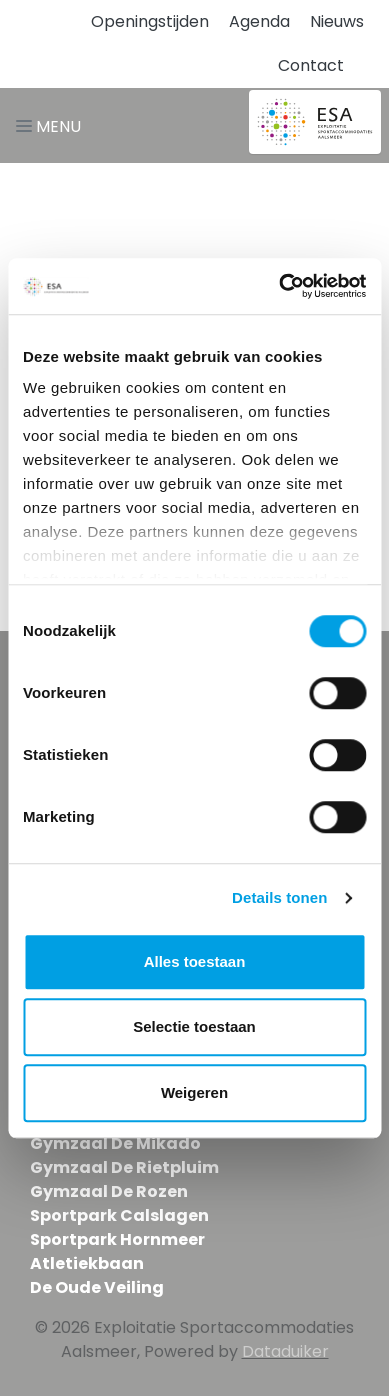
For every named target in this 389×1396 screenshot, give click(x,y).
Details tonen (279, 897)
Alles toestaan (195, 961)
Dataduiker (285, 1351)
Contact (311, 65)
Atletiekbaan (87, 1263)
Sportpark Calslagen (119, 1215)
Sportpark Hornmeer (117, 1239)
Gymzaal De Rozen (109, 1191)
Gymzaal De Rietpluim (124, 1167)
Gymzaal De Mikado (115, 1143)
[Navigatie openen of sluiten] (52, 125)
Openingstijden (150, 21)
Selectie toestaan (194, 1026)
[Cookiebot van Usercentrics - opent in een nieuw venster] (279, 286)
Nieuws (337, 21)
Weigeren (194, 1092)
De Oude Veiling (97, 1287)
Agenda (259, 21)
